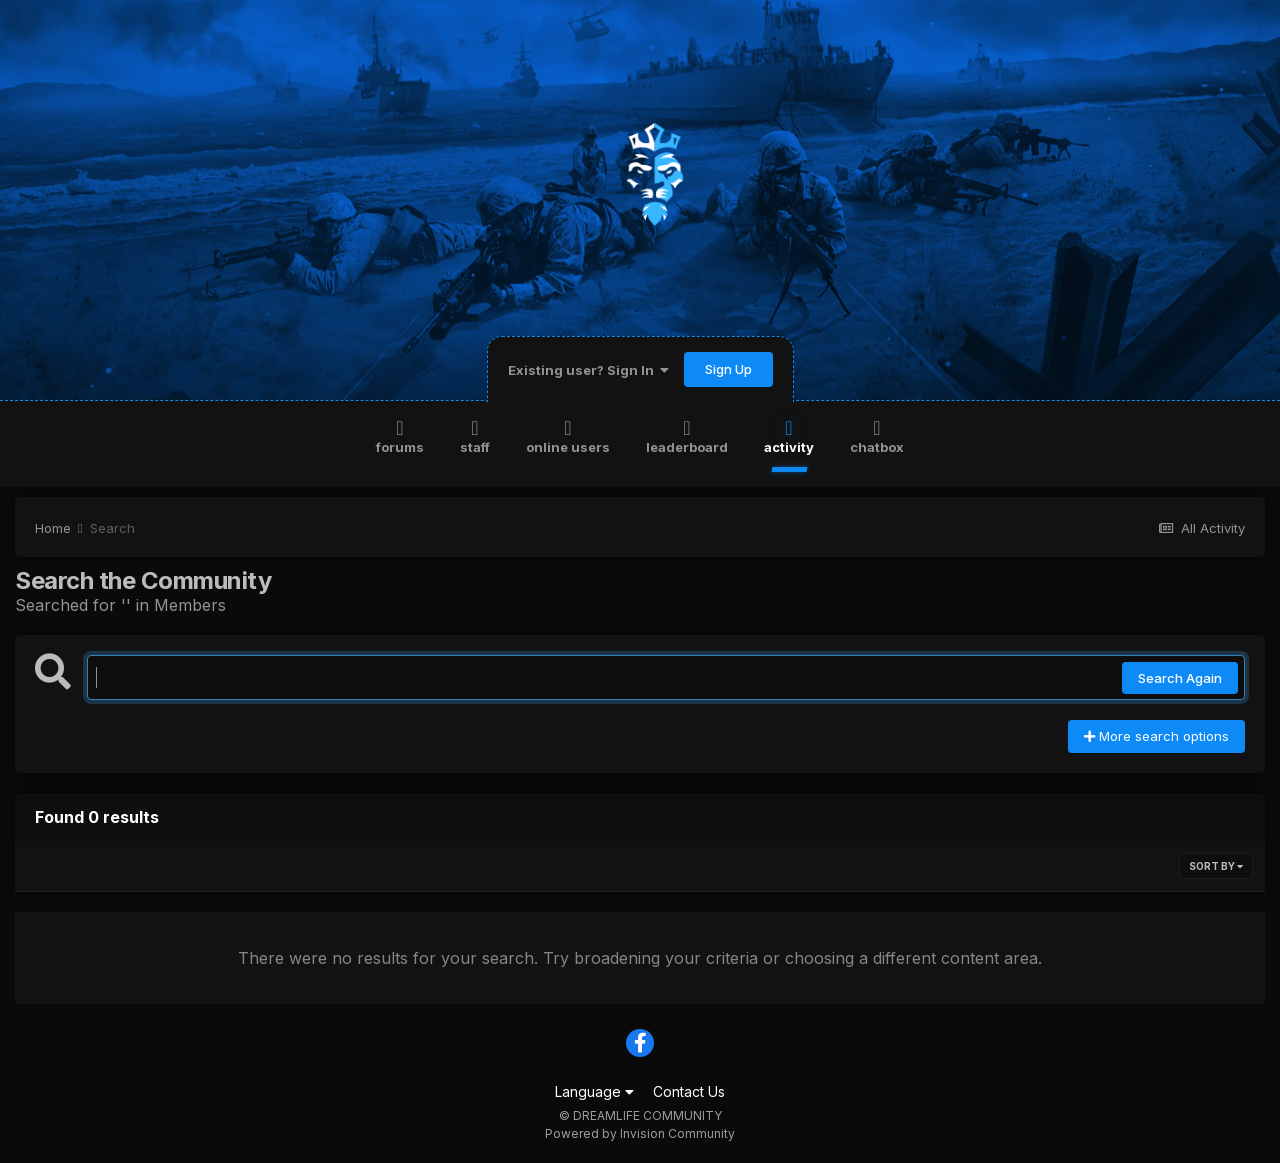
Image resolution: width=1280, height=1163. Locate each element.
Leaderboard (687, 435)
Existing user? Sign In (588, 370)
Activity (789, 435)
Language (594, 1091)
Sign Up (728, 369)
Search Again (1180, 678)
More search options (1156, 736)
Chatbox (877, 435)
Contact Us (689, 1091)
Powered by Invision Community (640, 1133)
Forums (400, 435)
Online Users (568, 435)
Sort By (1216, 866)
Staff (475, 435)
